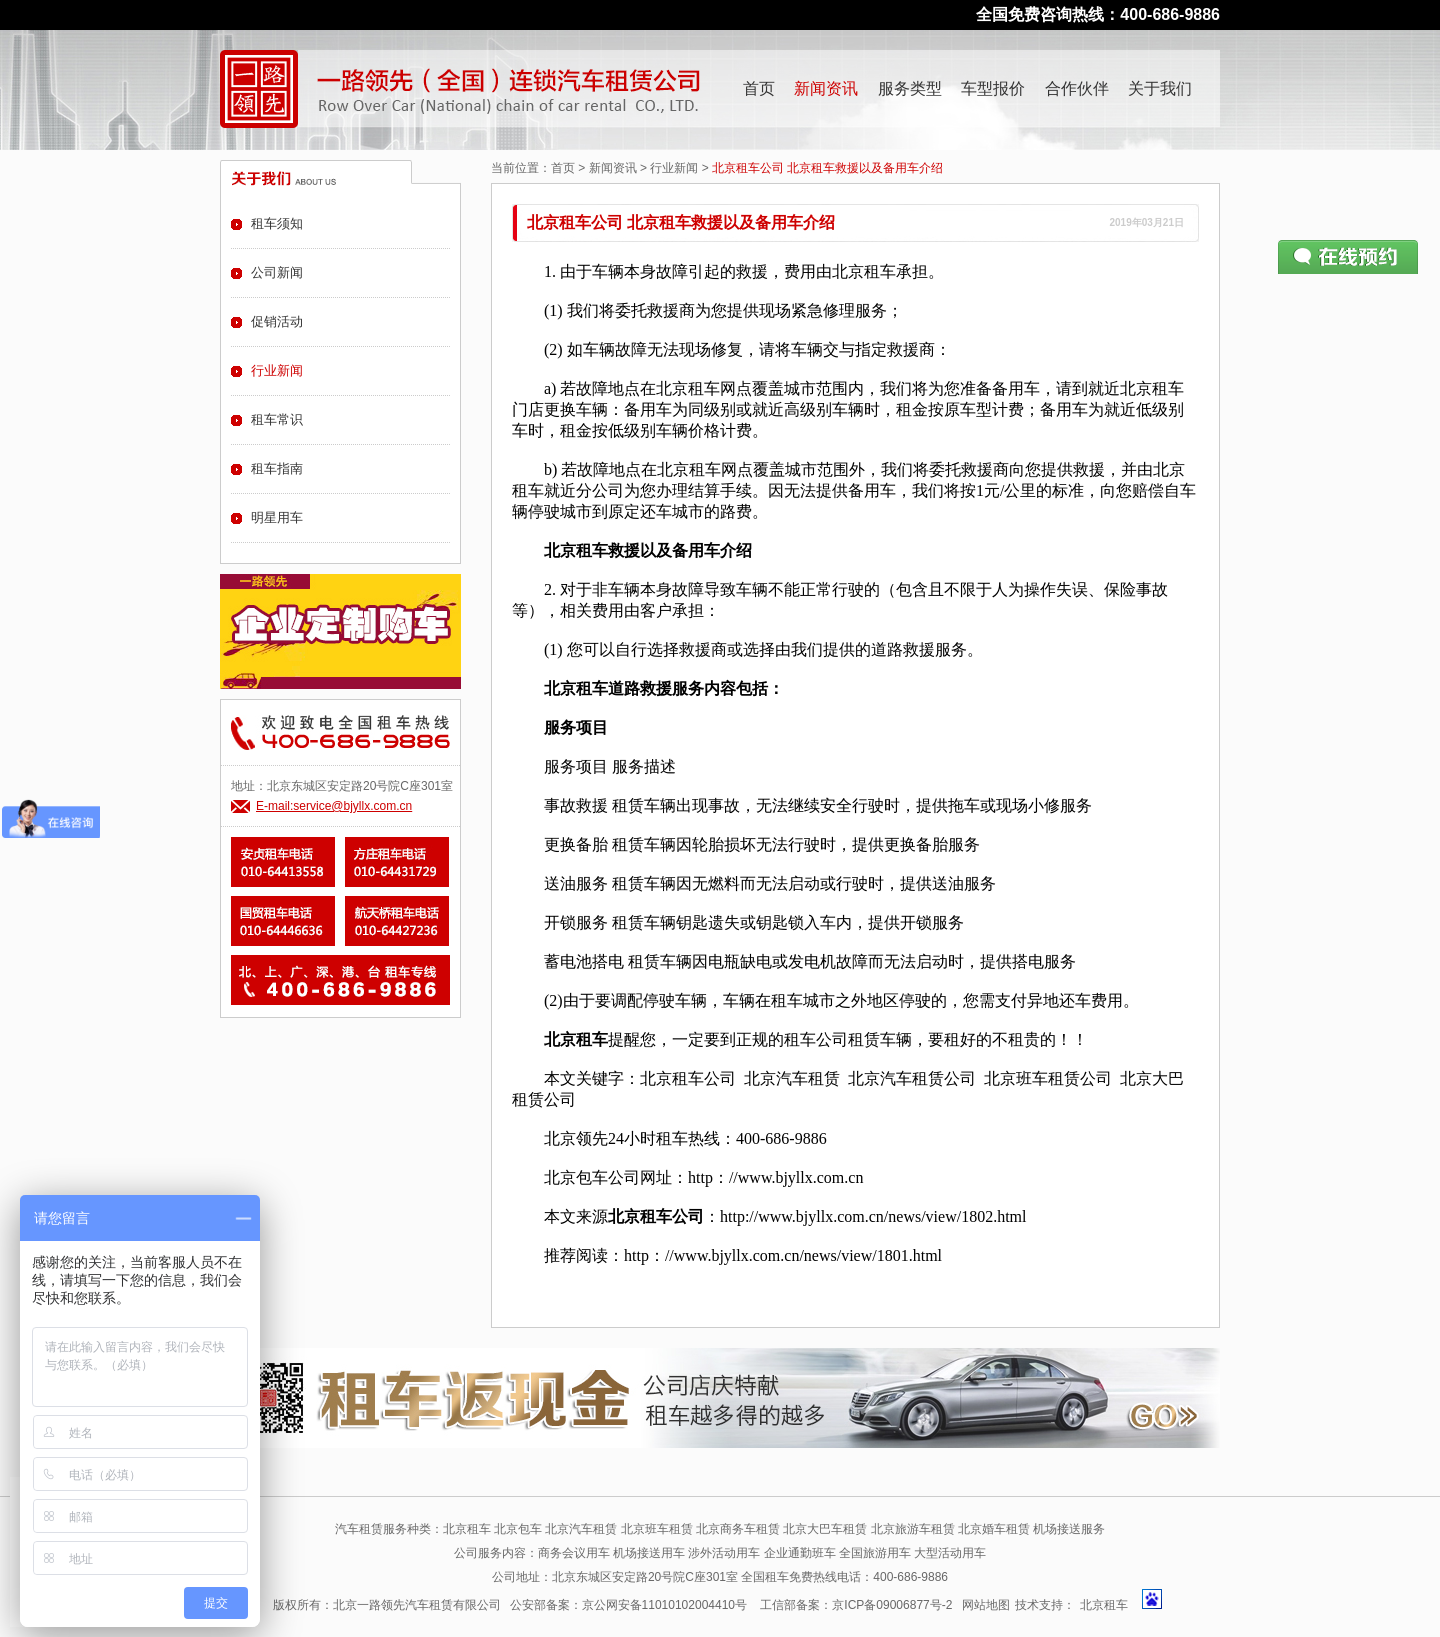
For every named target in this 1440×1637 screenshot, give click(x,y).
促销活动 (277, 321)
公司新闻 (277, 272)
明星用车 (277, 517)
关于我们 (1160, 88)
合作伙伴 (1077, 88)
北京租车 (1104, 1605)
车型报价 (993, 88)
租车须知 (277, 223)
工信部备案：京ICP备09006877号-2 (856, 1605)
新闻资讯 (826, 88)
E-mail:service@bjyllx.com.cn (334, 806)
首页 (759, 88)
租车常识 (277, 419)
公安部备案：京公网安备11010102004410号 (628, 1605)
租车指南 (277, 468)
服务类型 (910, 88)
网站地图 (986, 1605)
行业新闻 (674, 168)
